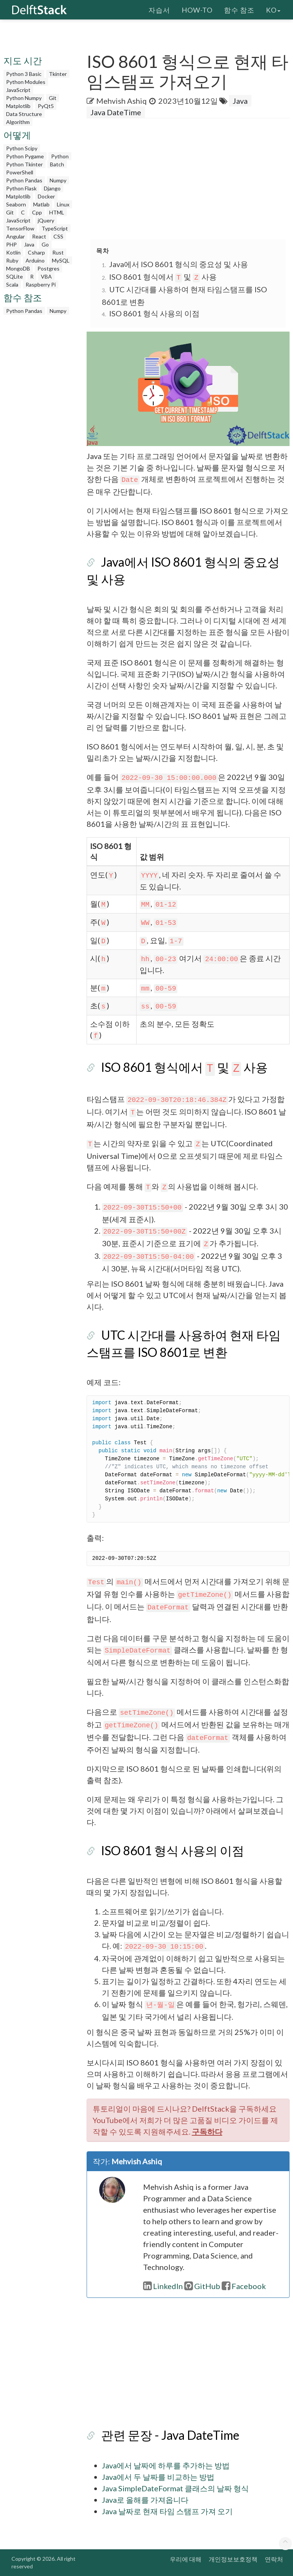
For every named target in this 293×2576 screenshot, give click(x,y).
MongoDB (18, 268)
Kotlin (13, 252)
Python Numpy (24, 98)
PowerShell (19, 172)
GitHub (202, 2286)
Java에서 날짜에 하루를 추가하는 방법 (166, 2465)
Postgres (48, 268)
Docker (46, 196)
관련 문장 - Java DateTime (170, 2435)
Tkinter (58, 74)
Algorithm (18, 122)
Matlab (41, 204)
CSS (58, 236)
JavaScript (18, 90)
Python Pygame (25, 156)
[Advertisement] (190, 179)
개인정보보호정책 (233, 2559)
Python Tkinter (24, 164)
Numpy (58, 180)
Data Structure (24, 114)
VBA (46, 276)
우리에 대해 (185, 2559)
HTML (56, 212)
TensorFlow (20, 228)
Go (45, 244)
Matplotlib (18, 106)
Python (60, 156)
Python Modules (25, 82)
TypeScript (55, 228)
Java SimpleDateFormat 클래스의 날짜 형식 (175, 2488)
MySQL (60, 260)
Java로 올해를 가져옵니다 (145, 2499)
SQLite (14, 276)
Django (52, 188)
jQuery (46, 220)
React (39, 236)
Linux (63, 204)
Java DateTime (115, 112)
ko (273, 9)
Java (29, 244)
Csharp (36, 252)
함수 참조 (239, 9)
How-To (197, 9)
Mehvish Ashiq (121, 100)
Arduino (35, 260)
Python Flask (21, 188)
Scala (12, 284)
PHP (11, 244)
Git (52, 98)
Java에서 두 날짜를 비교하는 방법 (158, 2476)
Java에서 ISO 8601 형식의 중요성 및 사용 (178, 264)
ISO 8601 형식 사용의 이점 (154, 313)
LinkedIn (163, 2286)
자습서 (159, 9)
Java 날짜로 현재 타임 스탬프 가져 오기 (167, 2511)
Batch (57, 164)
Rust (58, 252)
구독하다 (207, 2131)
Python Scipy (21, 148)
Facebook (244, 2286)
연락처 (274, 2559)
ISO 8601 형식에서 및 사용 (163, 276)
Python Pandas (24, 180)
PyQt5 (46, 106)
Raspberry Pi (41, 284)
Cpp (37, 212)
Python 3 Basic (24, 74)
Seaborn (16, 204)
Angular (15, 236)
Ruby (12, 260)
